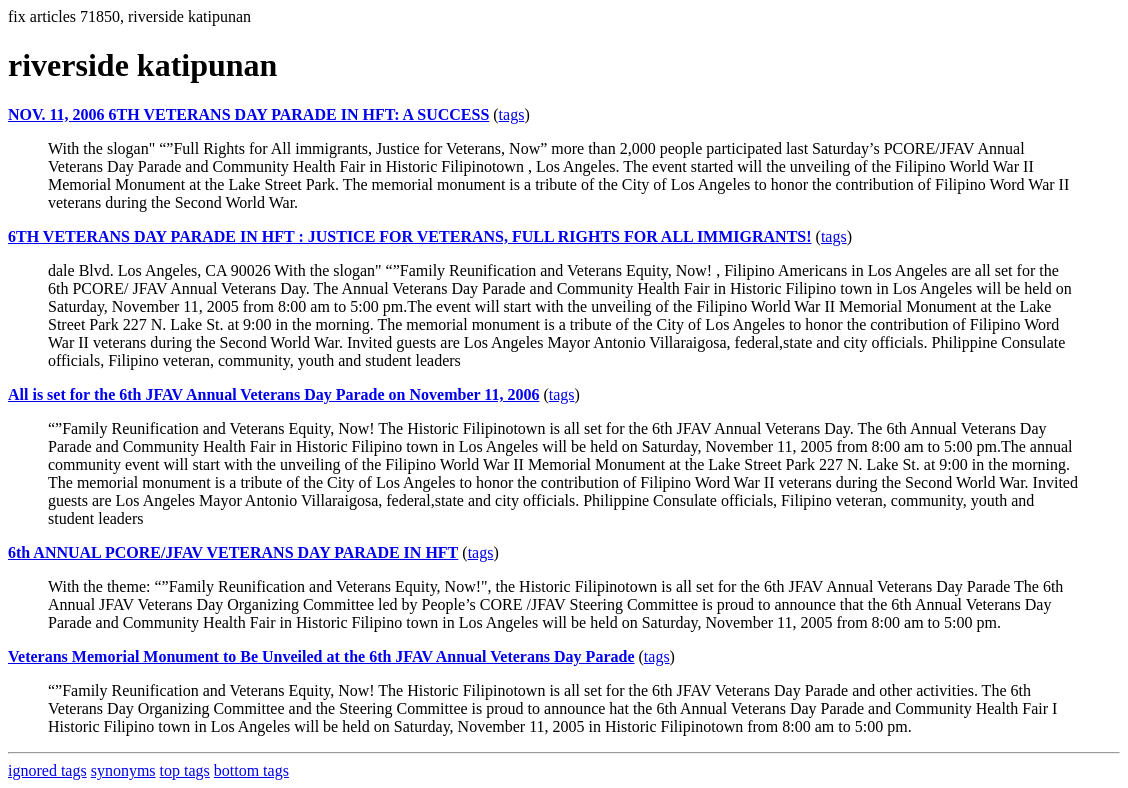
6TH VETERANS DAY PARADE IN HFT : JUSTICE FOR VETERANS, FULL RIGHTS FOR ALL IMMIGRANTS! (410, 236)
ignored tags (47, 770)
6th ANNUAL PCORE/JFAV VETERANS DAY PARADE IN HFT (233, 552)
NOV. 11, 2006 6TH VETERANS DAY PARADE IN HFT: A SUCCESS (248, 114)
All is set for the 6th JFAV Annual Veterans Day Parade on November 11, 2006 (273, 394)
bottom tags (251, 770)
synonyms (123, 770)
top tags (185, 770)
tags (512, 114)
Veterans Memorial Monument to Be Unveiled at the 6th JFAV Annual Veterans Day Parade (321, 656)
